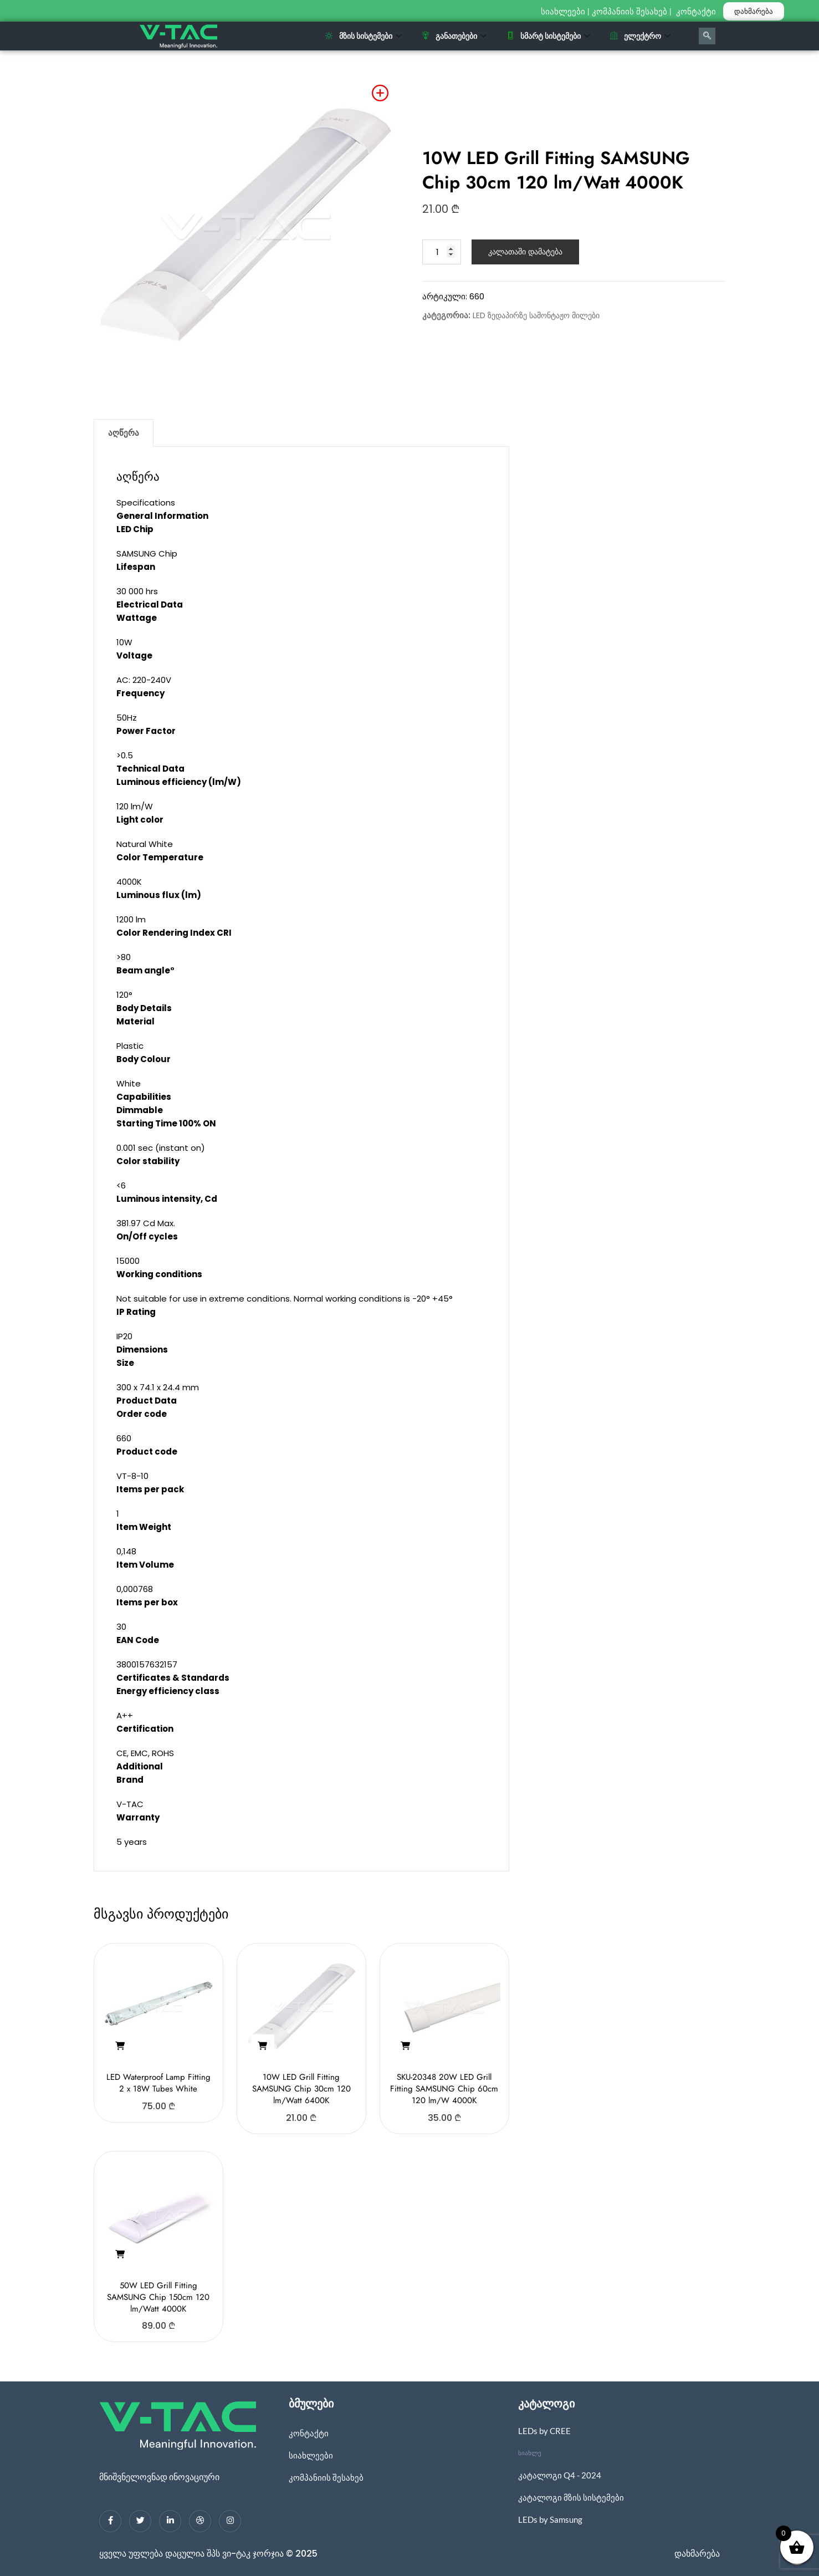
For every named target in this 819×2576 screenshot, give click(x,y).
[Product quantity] (441, 251)
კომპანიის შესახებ (629, 12)
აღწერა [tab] (123, 432)
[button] (119, 2046)
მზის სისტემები (363, 36)
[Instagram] (230, 2521)
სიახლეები (563, 12)
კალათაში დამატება (525, 251)
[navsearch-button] (707, 36)
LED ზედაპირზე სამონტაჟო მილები (536, 315)
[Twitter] (140, 2521)
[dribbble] (200, 2521)
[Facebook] (110, 2521)
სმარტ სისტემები (548, 36)
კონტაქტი (697, 12)
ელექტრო (640, 36)
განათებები (454, 36)
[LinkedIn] (170, 2521)
